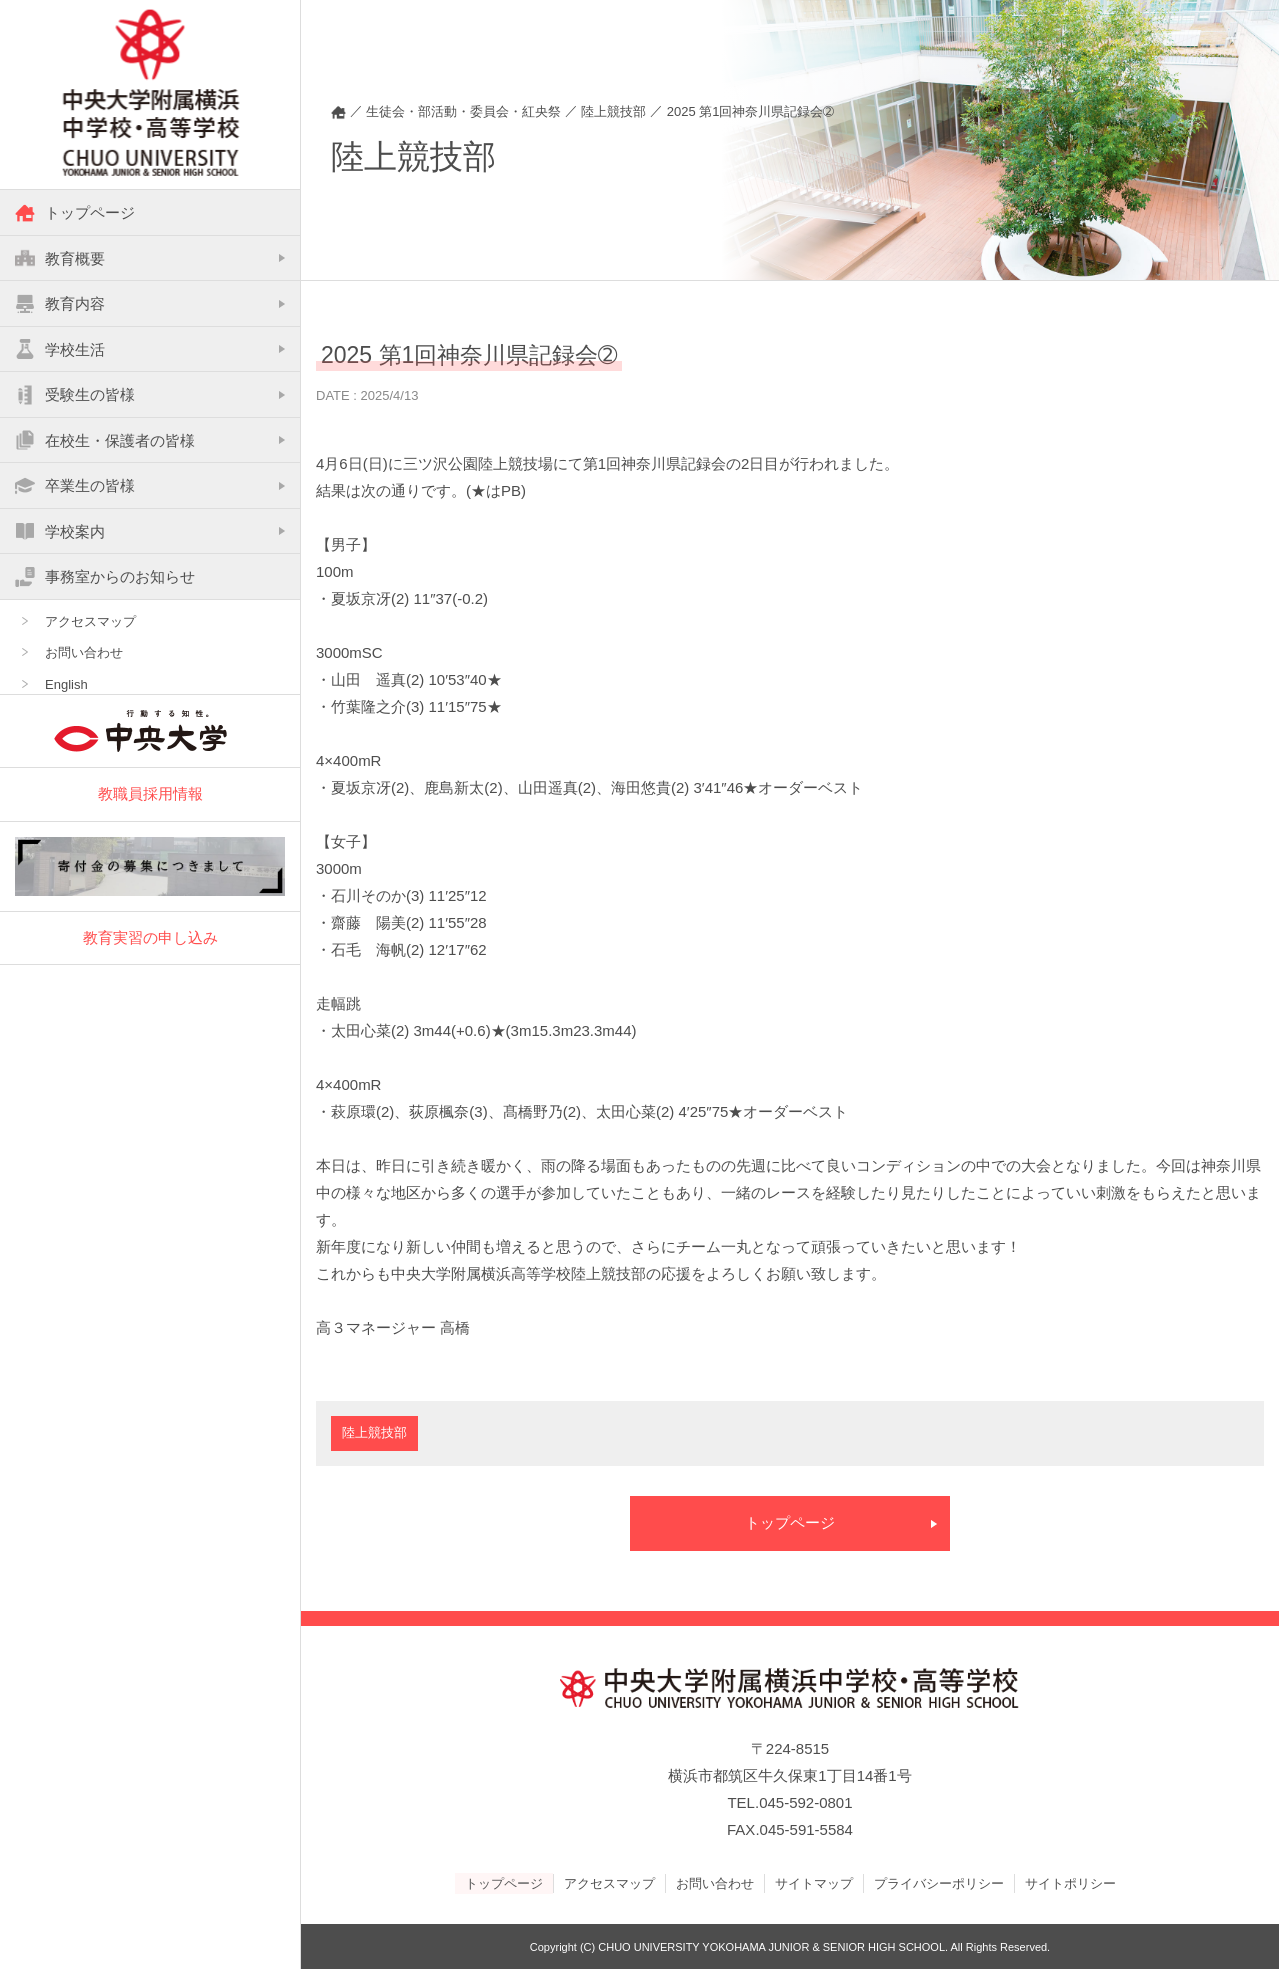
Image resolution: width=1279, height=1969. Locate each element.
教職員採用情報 (150, 794)
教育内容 (60, 304)
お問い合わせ (84, 653)
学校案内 (60, 532)
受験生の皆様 (75, 395)
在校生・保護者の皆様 (105, 441)
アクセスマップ (90, 622)
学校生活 (60, 350)
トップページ (75, 213)
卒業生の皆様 (75, 486)
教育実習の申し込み (150, 937)
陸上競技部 (374, 1433)
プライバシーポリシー (939, 1882)
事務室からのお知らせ (105, 577)
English (66, 685)
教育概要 (60, 259)
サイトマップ (814, 1882)
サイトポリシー (1070, 1882)
